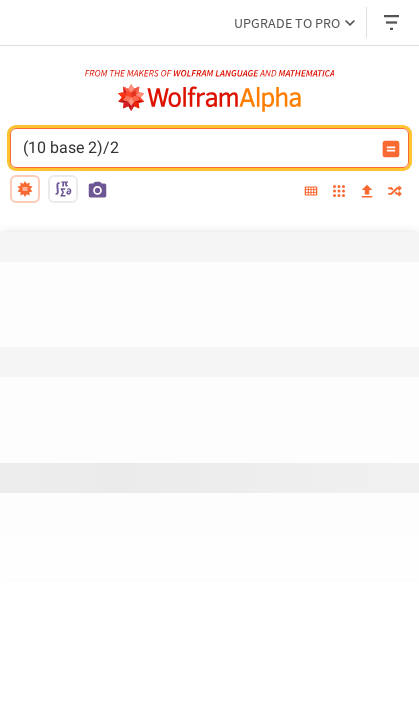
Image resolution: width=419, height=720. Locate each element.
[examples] (339, 192)
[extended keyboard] (311, 192)
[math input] (63, 189)
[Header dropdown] (393, 22)
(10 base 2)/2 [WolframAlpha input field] (196, 148)
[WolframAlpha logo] (210, 98)
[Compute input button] (391, 149)
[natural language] (25, 189)
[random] (395, 192)
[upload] (367, 192)
